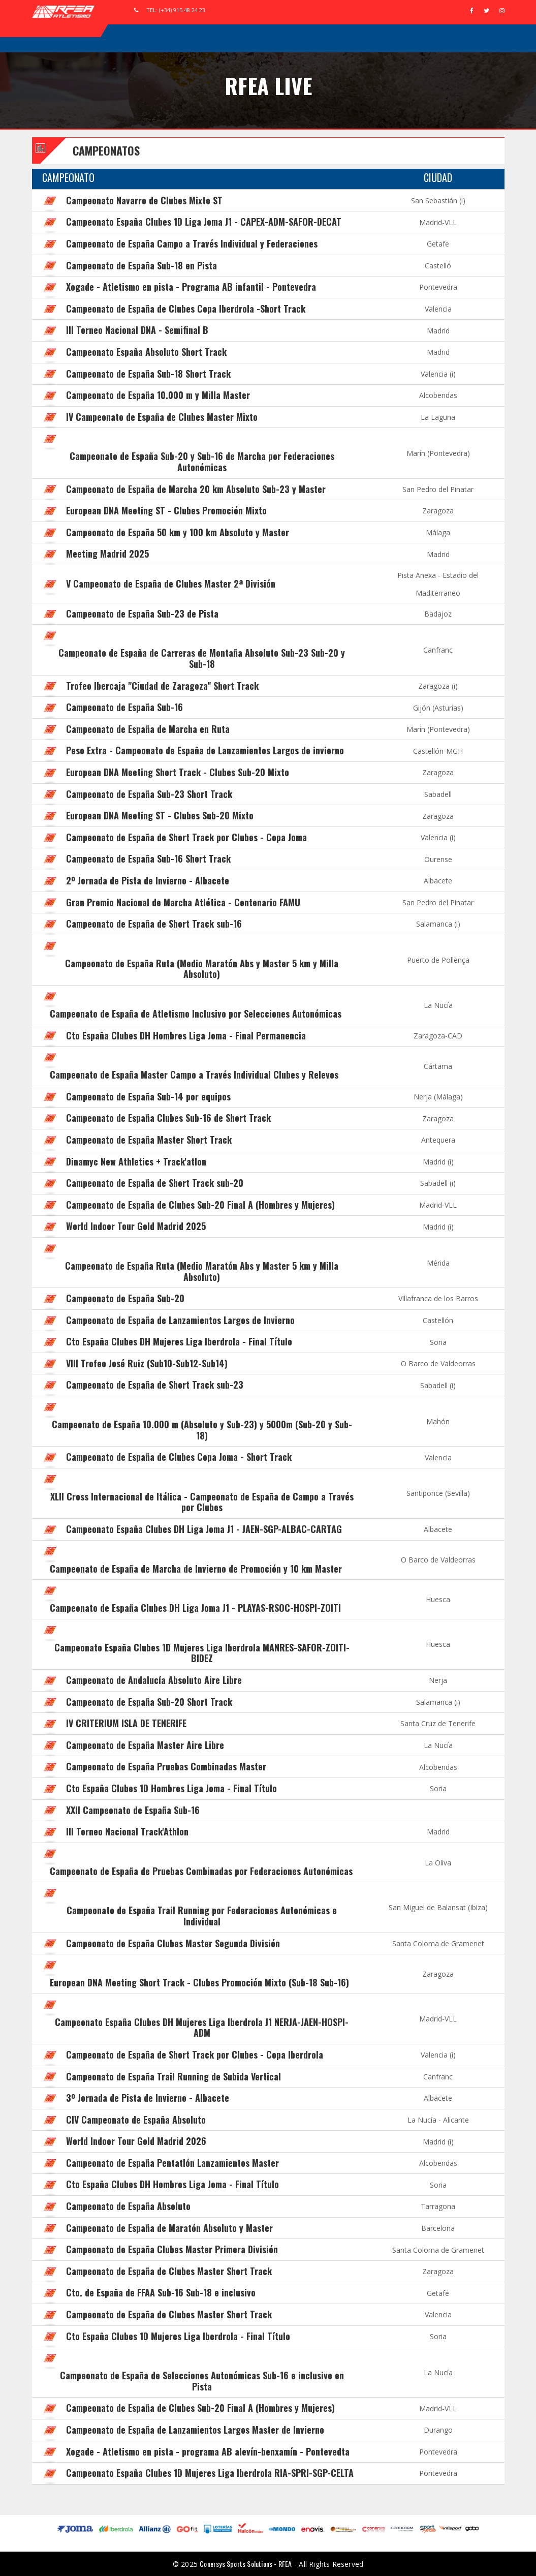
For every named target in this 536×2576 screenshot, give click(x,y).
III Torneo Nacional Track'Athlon (127, 1831)
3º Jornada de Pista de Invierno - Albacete (147, 2097)
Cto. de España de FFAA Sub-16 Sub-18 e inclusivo (161, 2292)
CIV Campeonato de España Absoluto (136, 2119)
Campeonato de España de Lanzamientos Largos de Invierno (180, 1320)
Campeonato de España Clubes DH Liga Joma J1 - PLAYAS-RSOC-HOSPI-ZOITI (195, 1607)
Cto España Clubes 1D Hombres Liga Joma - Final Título (171, 1788)
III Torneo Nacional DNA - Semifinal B (137, 329)
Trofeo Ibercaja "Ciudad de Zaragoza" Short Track (162, 685)
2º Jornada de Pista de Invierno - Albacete (147, 880)
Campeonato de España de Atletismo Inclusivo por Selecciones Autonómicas (195, 1013)
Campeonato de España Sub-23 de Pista (142, 613)
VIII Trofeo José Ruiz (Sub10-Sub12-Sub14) (147, 1363)
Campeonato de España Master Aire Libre (145, 1745)
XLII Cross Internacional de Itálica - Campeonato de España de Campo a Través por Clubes (202, 1502)
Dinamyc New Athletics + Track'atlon (136, 1161)
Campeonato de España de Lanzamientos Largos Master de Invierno (195, 2429)
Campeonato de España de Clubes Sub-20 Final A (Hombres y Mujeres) (200, 1204)
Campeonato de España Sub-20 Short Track (149, 1701)
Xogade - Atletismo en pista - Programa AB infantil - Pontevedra (191, 286)
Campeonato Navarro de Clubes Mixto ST (144, 200)
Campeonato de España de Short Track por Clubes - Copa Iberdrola (194, 2054)
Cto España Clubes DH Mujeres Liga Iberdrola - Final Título (179, 1341)
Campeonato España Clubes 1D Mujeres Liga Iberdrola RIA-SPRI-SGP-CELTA (210, 2472)
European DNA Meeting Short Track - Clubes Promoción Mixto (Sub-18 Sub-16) (199, 1982)
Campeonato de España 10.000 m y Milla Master (158, 395)
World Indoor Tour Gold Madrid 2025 (136, 1226)
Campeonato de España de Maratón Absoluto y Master (169, 2227)
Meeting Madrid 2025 (107, 553)
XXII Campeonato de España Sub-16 (133, 1810)
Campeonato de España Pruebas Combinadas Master (166, 1766)
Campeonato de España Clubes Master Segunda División (173, 1943)
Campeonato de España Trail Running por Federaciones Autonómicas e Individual (202, 1916)
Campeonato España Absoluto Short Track (146, 351)
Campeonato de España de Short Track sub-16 (154, 923)
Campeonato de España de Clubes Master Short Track (169, 2271)
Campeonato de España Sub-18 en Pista (141, 265)
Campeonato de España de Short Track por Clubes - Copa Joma (186, 837)
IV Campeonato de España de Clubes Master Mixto (162, 416)
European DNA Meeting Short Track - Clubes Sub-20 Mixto (177, 772)
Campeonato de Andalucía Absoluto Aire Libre (154, 1679)
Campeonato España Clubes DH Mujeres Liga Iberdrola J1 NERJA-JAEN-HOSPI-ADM (202, 2027)
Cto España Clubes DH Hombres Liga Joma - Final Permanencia (186, 1035)
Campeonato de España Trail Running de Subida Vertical (173, 2076)
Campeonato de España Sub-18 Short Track (148, 373)
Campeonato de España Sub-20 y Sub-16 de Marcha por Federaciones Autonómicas (202, 461)
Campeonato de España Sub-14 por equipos (148, 1096)
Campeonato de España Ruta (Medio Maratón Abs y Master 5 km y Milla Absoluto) (201, 969)
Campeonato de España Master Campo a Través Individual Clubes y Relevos (194, 1074)
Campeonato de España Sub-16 (124, 707)
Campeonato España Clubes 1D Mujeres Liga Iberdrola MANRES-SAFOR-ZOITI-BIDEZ (202, 1653)
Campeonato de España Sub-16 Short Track (148, 858)
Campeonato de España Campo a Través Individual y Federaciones (192, 243)
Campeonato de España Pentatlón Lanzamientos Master (172, 2162)
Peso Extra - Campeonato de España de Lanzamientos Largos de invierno (205, 750)
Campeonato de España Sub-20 (125, 1298)
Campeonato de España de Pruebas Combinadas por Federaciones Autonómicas (201, 1871)
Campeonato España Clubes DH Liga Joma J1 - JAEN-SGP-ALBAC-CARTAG (204, 1529)
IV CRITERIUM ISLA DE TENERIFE (126, 1723)
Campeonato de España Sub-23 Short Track (149, 794)
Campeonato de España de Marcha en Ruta (148, 728)
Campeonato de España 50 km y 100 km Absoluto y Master (177, 532)
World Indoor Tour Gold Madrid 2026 (136, 2141)
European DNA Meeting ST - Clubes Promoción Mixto (166, 510)
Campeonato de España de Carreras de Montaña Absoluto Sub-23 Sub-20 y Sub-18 (201, 658)
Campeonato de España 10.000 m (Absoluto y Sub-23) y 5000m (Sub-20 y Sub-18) (202, 1430)
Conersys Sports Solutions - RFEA (246, 2563)
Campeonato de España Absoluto (128, 2206)
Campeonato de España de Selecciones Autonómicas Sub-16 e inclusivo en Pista (202, 2381)
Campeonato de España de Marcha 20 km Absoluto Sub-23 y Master (196, 489)
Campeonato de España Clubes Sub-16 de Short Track (168, 1117)
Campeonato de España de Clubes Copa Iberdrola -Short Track (185, 308)
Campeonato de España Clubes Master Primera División (172, 2249)
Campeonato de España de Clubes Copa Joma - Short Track (179, 1456)
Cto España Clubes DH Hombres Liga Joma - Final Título (172, 2184)
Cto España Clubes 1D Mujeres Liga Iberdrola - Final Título (178, 2336)
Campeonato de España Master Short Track (149, 1139)
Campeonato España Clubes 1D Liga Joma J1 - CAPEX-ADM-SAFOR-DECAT (203, 221)
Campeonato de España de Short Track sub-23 (154, 1384)
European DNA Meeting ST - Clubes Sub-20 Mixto (160, 815)
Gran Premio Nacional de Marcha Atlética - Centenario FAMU (183, 902)
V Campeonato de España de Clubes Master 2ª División (170, 583)
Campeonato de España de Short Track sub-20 (154, 1182)
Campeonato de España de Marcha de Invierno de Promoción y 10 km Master (196, 1568)
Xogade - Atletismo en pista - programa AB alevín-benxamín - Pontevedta (208, 2451)
